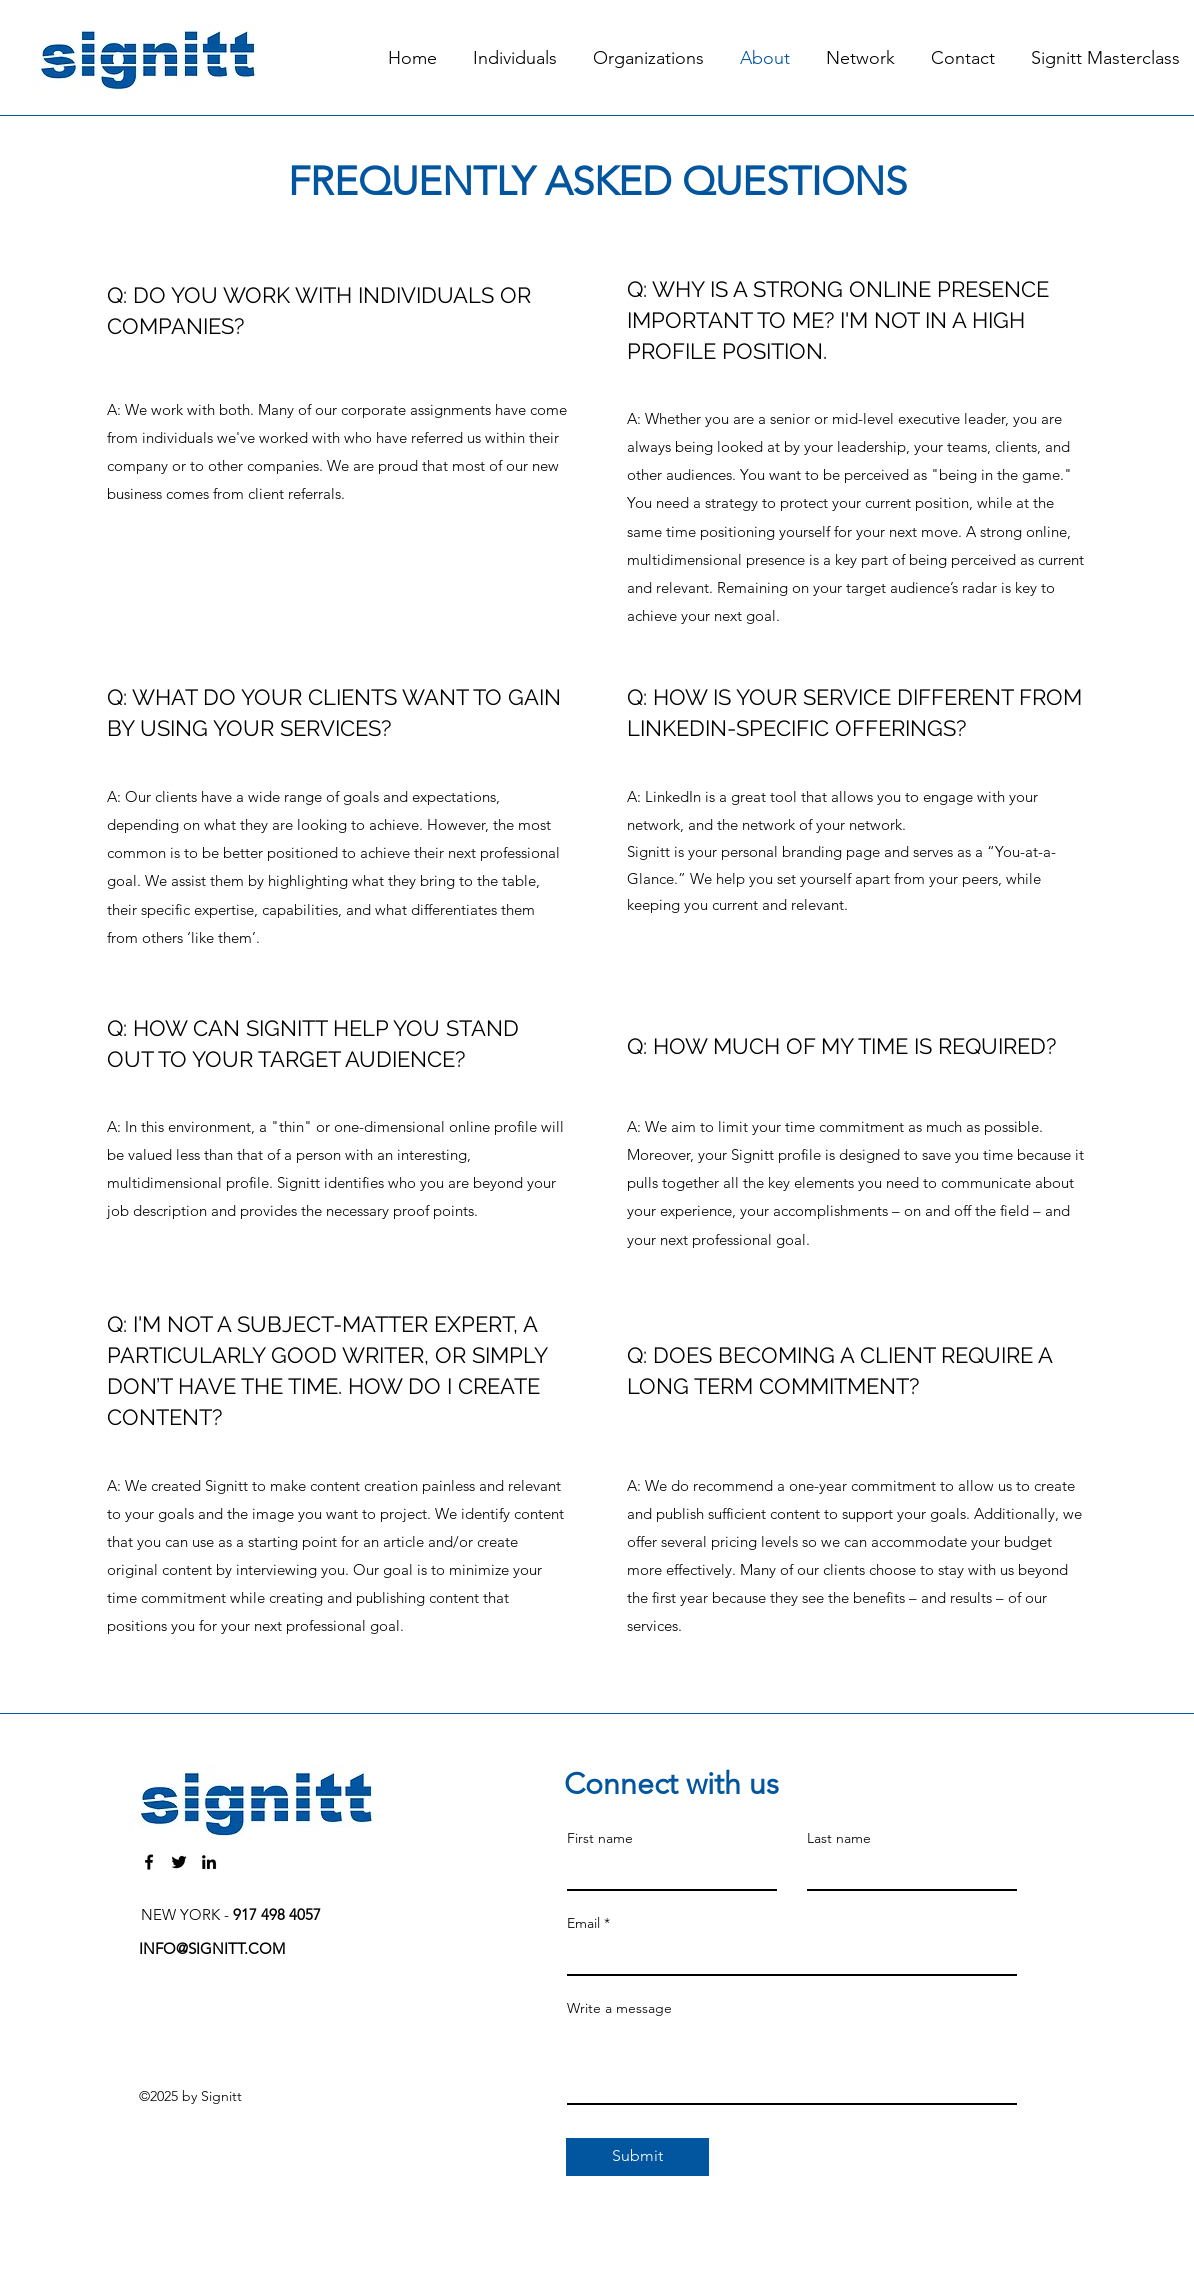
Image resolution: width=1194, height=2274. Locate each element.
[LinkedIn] (209, 1862)
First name (600, 1838)
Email (583, 1923)
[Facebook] (149, 1862)
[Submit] (637, 2157)
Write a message (619, 2008)
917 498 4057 (277, 1914)
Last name (839, 1838)
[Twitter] (179, 1862)
